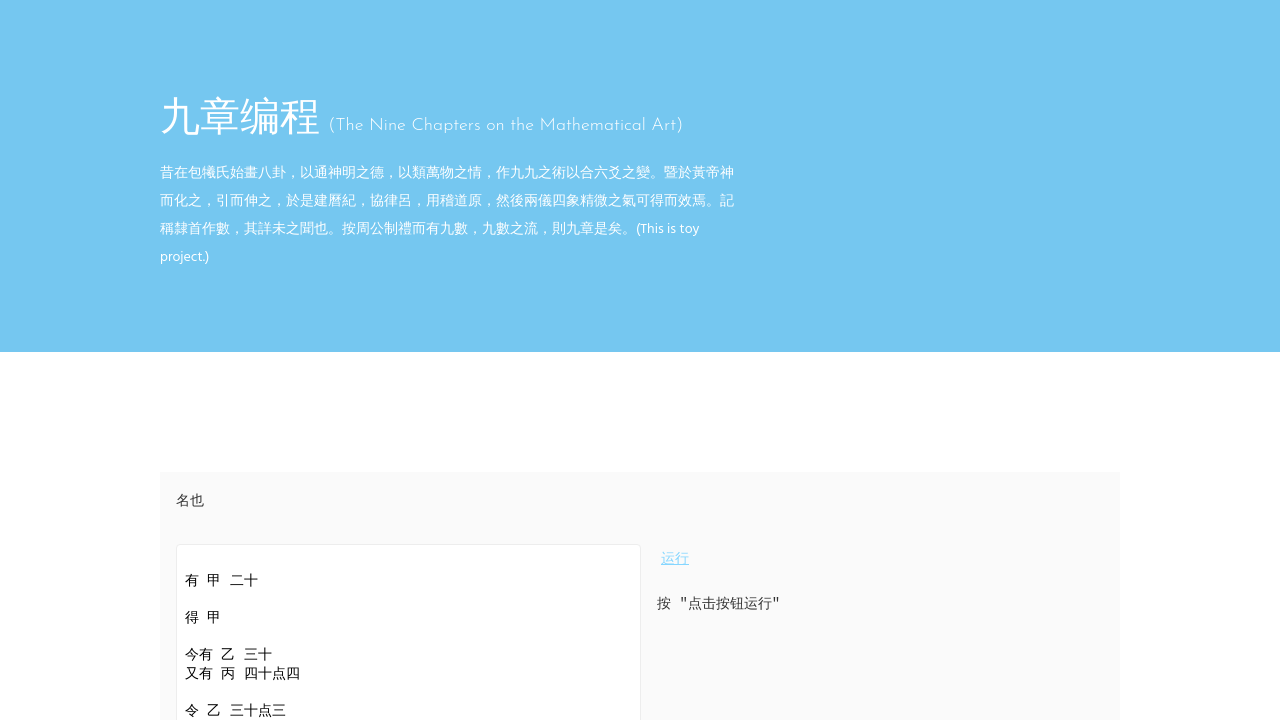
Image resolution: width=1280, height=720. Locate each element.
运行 (675, 559)
